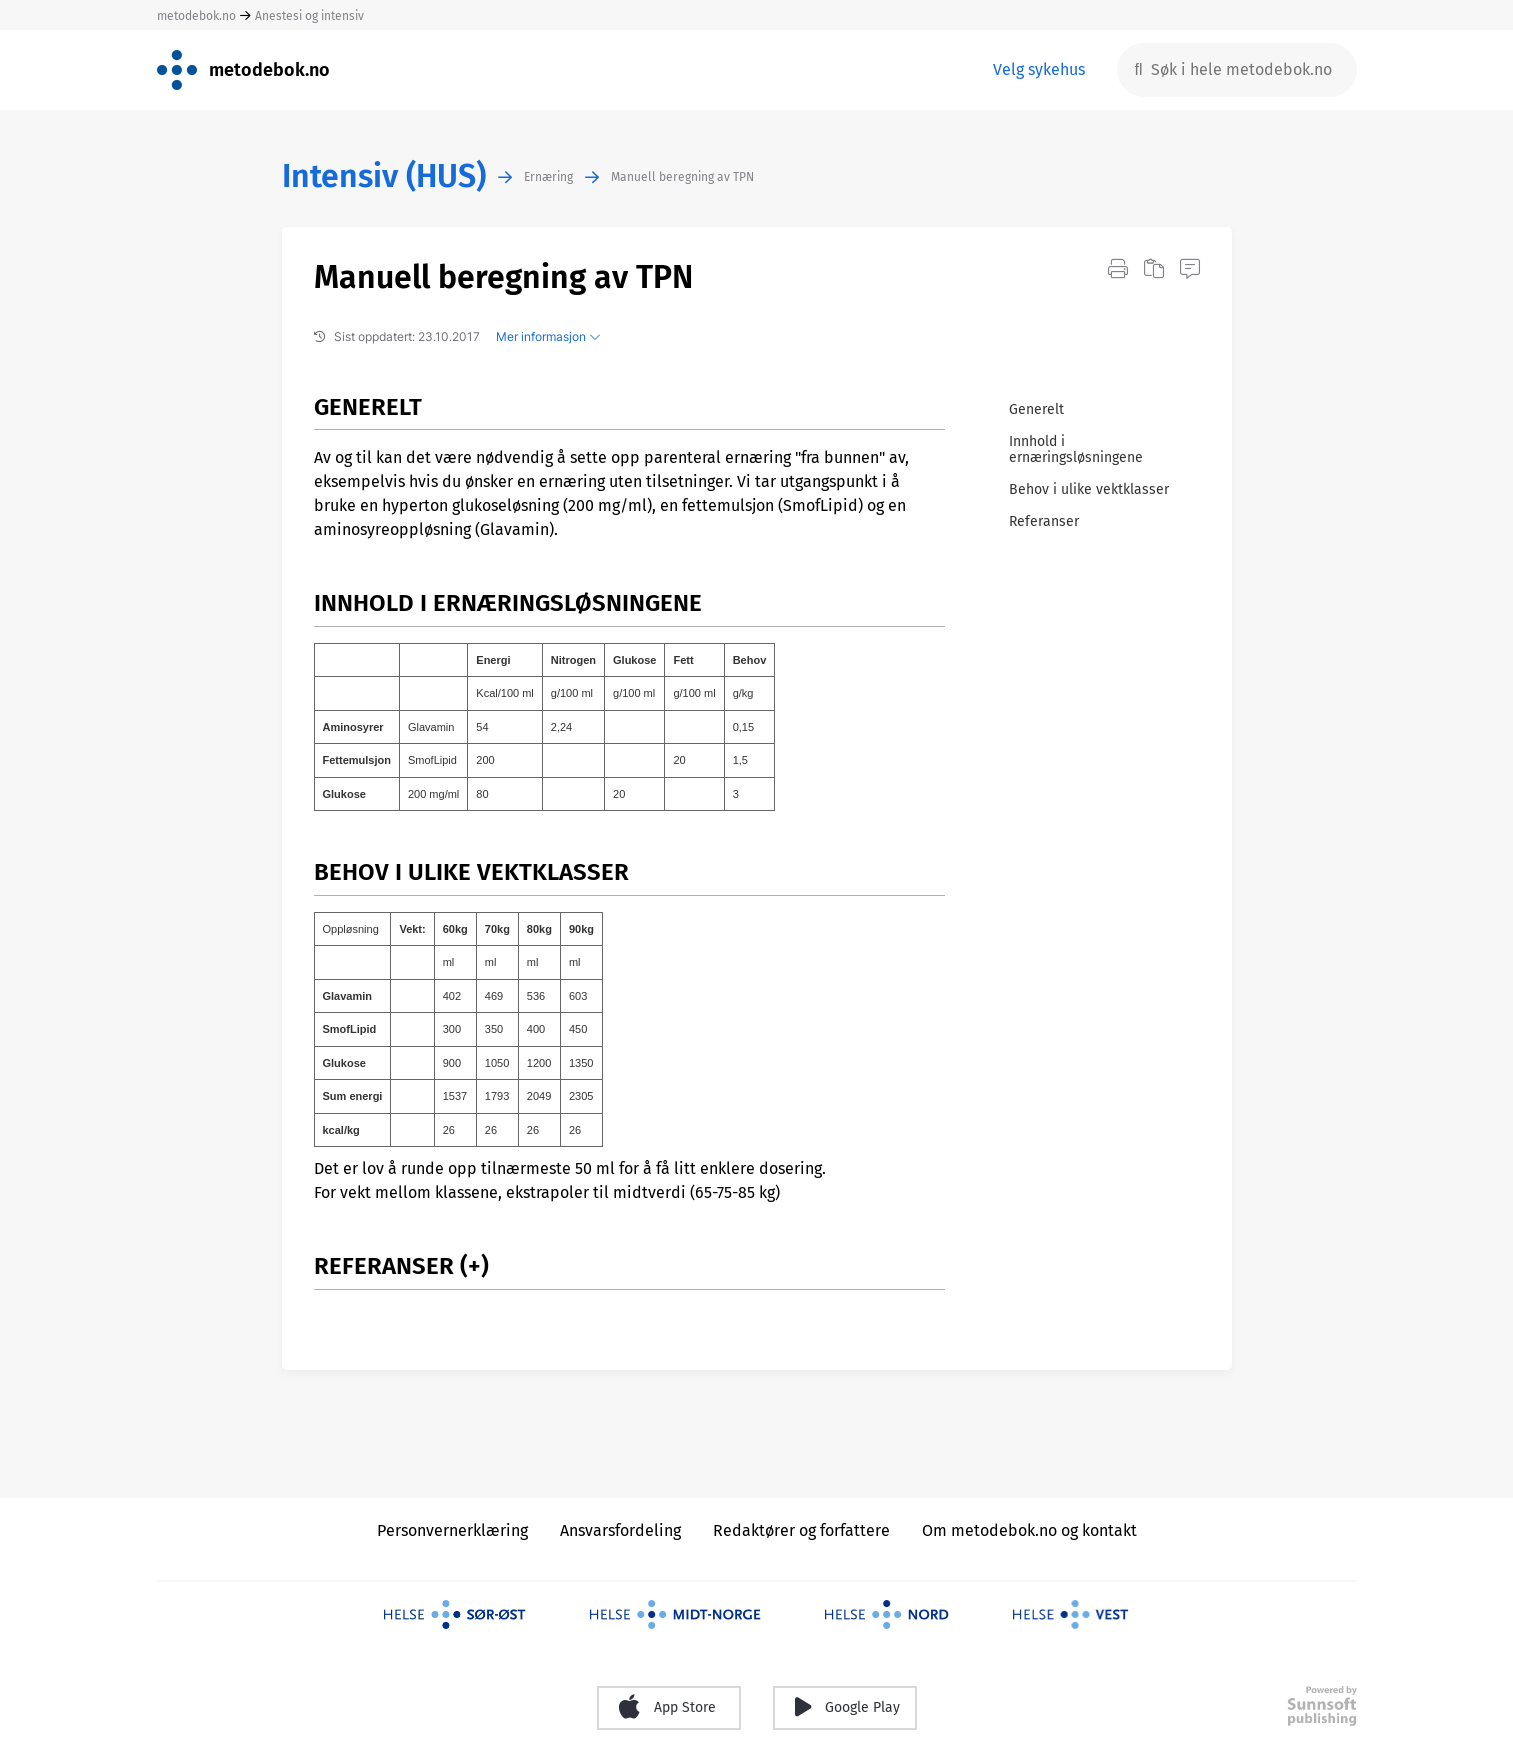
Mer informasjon (548, 336)
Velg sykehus (1039, 69)
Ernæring (548, 177)
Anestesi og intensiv (309, 16)
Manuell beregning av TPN (682, 177)
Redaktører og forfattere (801, 1530)
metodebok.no (196, 16)
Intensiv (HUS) (384, 176)
